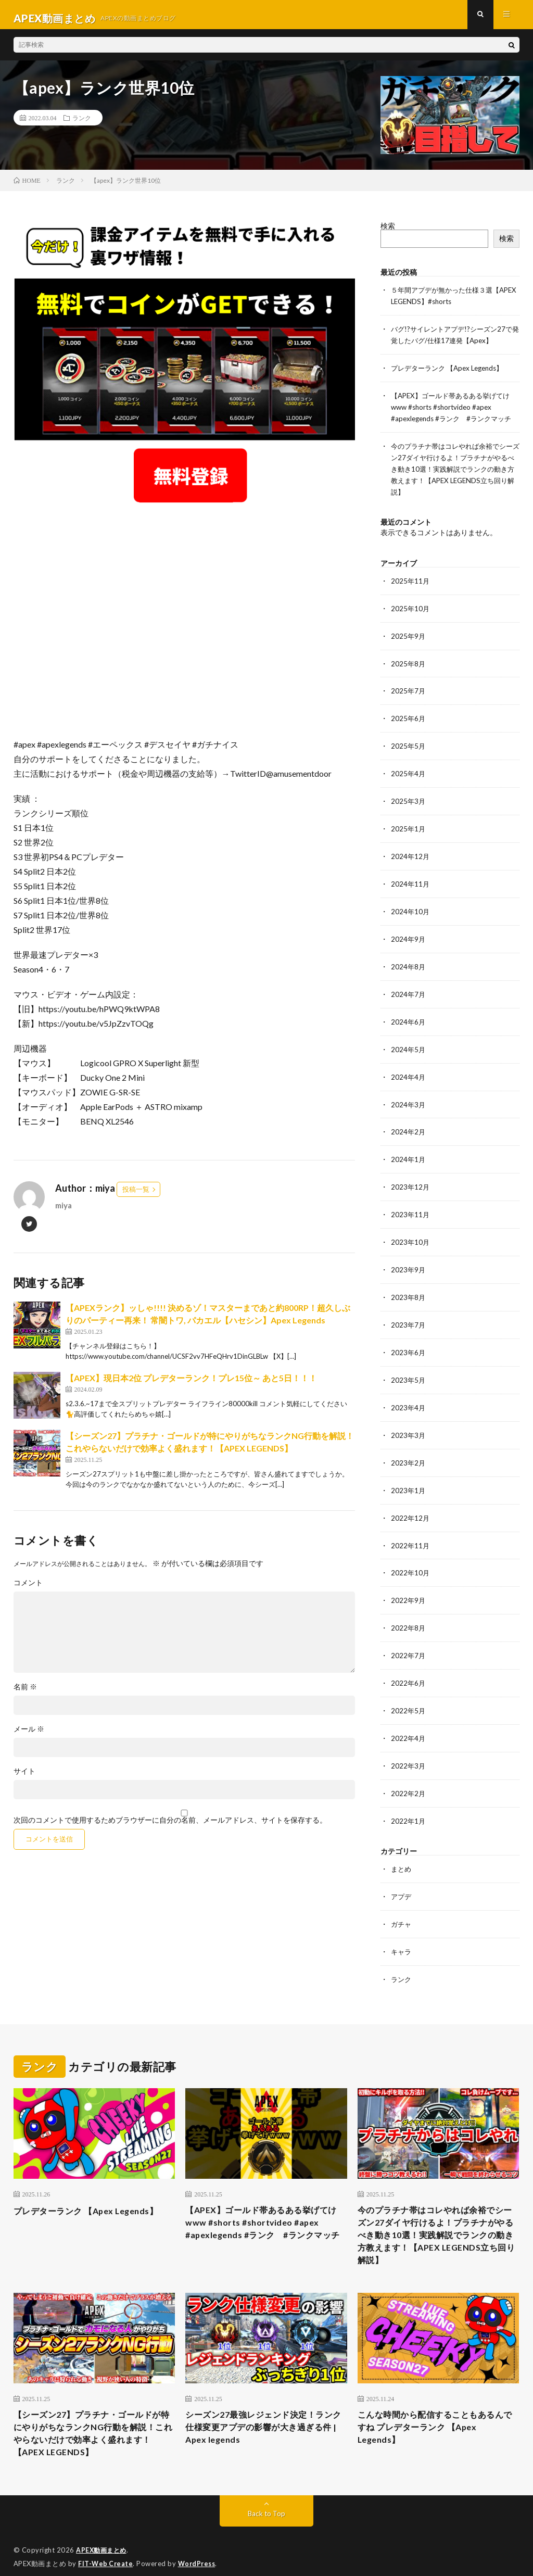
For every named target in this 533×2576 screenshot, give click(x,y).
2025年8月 (408, 663)
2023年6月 (408, 1339)
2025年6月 (408, 717)
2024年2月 (408, 1123)
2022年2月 (408, 1773)
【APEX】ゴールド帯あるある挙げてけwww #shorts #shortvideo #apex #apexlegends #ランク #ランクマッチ (455, 411)
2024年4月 (408, 1069)
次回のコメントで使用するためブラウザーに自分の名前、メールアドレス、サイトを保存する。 (170, 1828)
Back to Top (266, 2502)
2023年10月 (410, 1231)
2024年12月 (410, 852)
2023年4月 (408, 1394)
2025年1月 (408, 825)
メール (29, 1736)
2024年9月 (408, 933)
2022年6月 (408, 1664)
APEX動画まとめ (103, 2539)
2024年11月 (410, 879)
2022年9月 (408, 1583)
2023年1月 (408, 1475)
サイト (24, 1779)
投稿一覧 (135, 1197)
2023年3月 (408, 1421)
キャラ (402, 1928)
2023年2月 (408, 1448)
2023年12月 (410, 1177)
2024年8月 (408, 960)
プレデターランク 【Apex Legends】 (451, 373)
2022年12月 (410, 1502)
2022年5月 (408, 1691)
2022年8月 (408, 1610)
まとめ (402, 1847)
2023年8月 (408, 1285)
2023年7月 (408, 1312)
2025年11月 (410, 581)
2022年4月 (408, 1718)
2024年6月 (408, 1015)
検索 (387, 233)
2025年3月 (408, 798)
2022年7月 (408, 1637)
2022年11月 (410, 1529)
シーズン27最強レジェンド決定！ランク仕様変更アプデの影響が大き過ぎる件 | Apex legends (263, 2413)
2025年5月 (408, 744)
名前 (25, 1694)
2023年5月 (408, 1366)
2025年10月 (410, 608)
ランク (81, 125)
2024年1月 (408, 1150)
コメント (28, 1590)
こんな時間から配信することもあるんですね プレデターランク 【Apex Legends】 (435, 2413)
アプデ (402, 1874)
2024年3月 (408, 1096)
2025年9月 (408, 636)
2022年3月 (408, 1745)
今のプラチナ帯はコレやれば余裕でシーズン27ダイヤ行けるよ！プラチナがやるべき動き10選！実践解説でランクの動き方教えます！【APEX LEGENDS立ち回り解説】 (453, 471)
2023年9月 (408, 1258)
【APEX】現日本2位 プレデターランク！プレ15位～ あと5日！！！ (191, 1386)
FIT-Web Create (106, 2552)
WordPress (200, 2552)
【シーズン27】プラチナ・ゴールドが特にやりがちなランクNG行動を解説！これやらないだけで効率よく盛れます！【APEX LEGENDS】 (93, 2420)
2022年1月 (408, 1800)
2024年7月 (408, 987)
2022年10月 (410, 1556)
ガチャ (402, 1901)
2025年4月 (408, 771)
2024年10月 (410, 906)
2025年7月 (408, 690)
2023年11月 (410, 1204)
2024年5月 (408, 1042)
